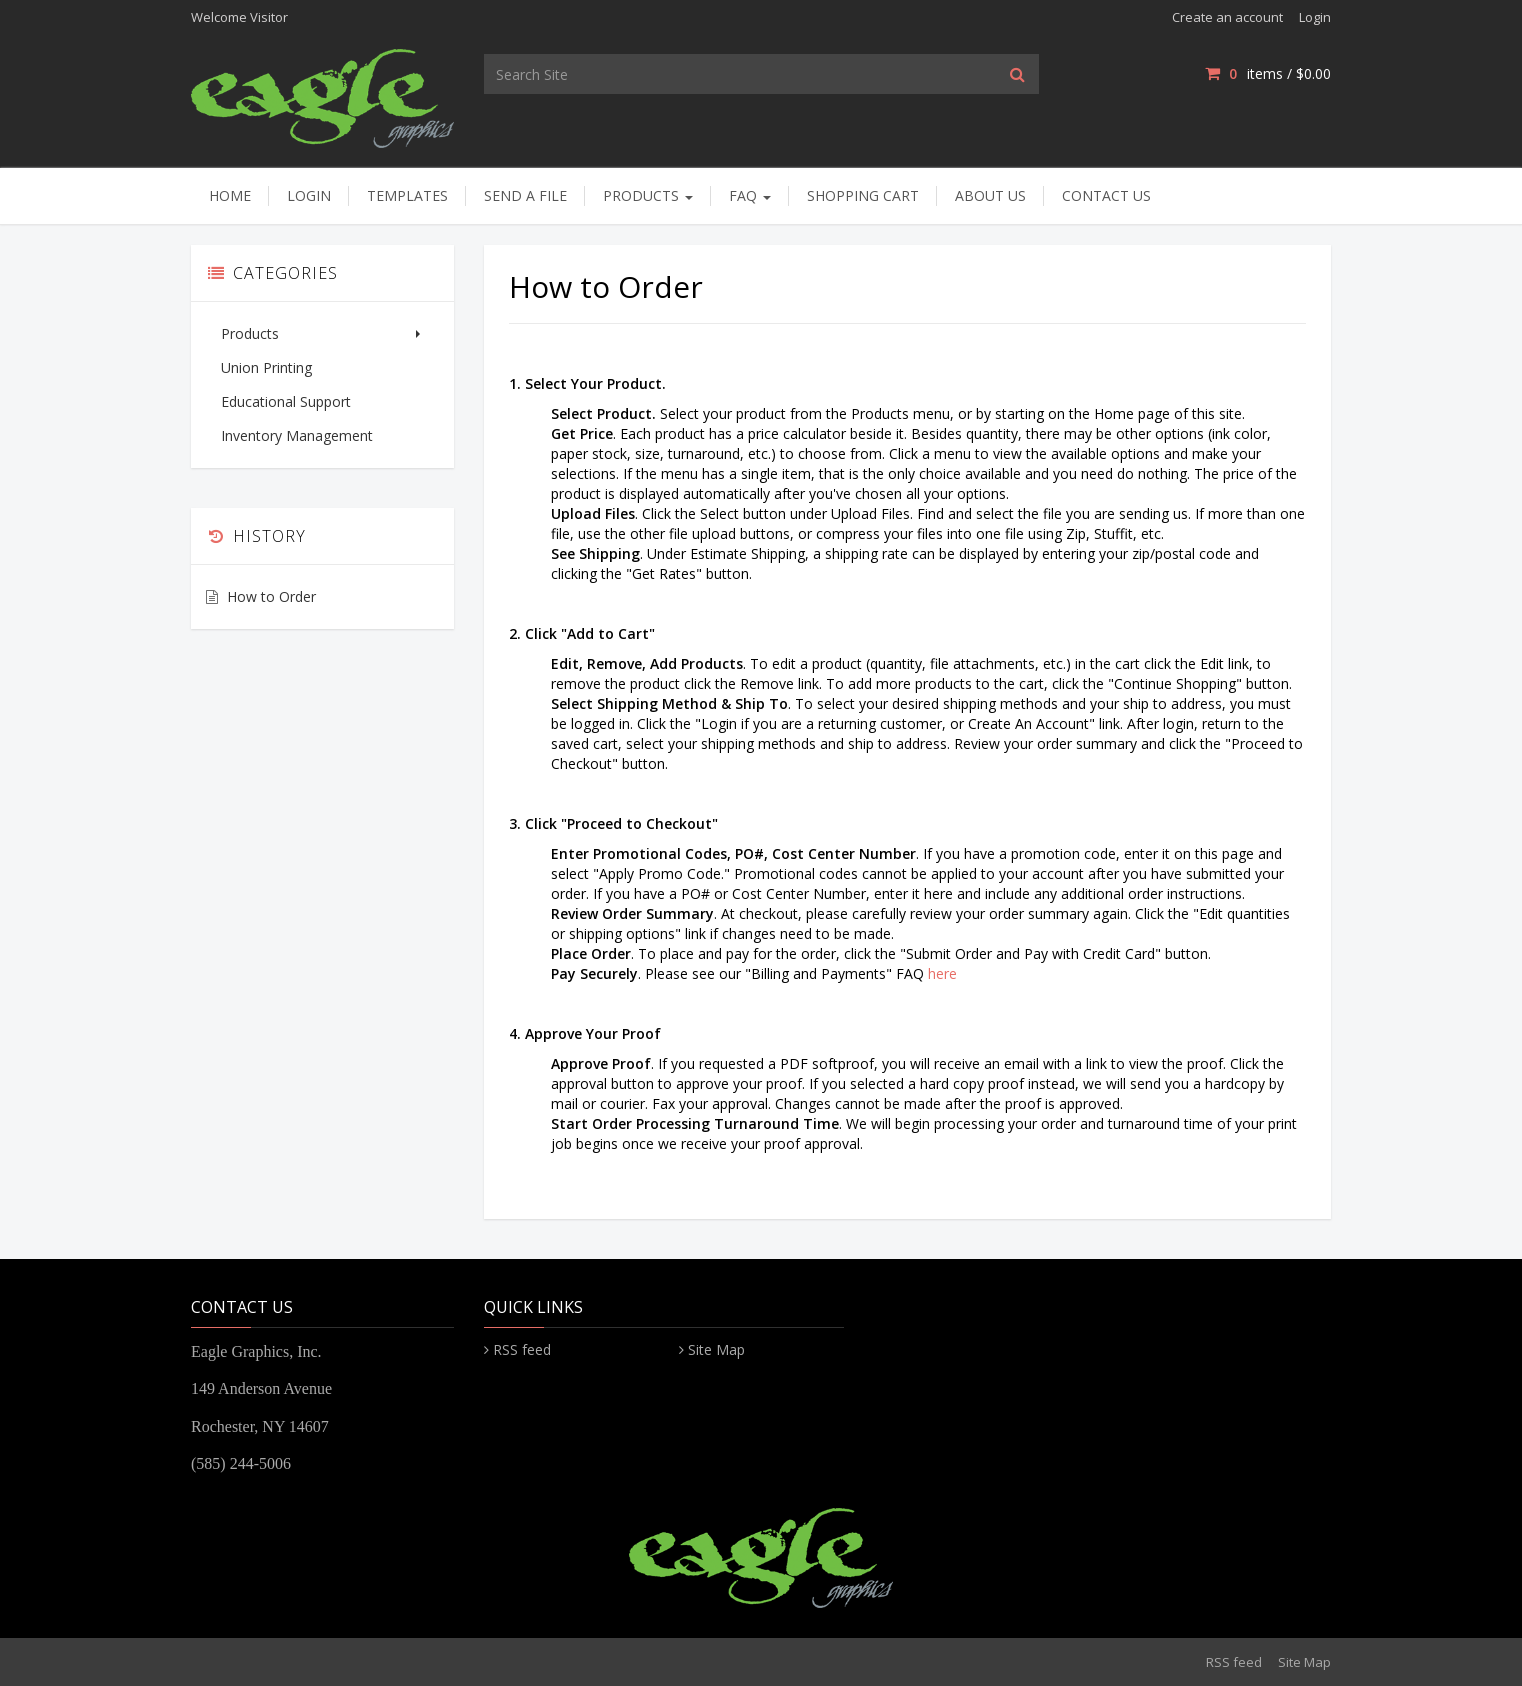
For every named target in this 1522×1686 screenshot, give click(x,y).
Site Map (716, 1349)
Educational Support (286, 401)
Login (1315, 17)
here (942, 973)
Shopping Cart (863, 195)
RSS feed (522, 1349)
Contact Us (1106, 195)
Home (230, 195)
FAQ (750, 195)
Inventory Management (297, 435)
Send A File (525, 195)
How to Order (271, 596)
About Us (990, 195)
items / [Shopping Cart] (1268, 73)
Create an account (1227, 17)
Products (648, 195)
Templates (407, 195)
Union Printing (266, 367)
